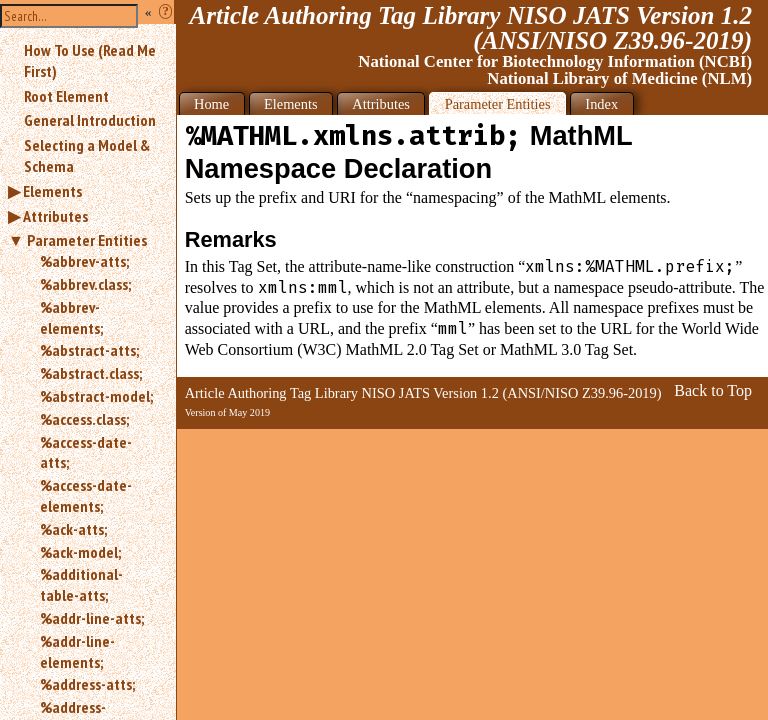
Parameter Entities (87, 240)
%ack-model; (80, 552)
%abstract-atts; (89, 350)
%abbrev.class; (85, 284)
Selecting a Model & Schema (87, 155)
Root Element (66, 96)
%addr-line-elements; (77, 651)
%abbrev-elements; (71, 317)
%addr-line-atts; (92, 618)
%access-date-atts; (86, 452)
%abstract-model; (96, 396)
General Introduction (90, 120)
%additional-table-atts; (81, 584)
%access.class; (84, 419)
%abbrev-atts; (84, 261)
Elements (52, 191)
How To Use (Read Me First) (90, 60)
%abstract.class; (91, 373)
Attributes (55, 216)
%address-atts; (87, 684)
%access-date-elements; (86, 495)
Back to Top (713, 390)
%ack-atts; (73, 529)
